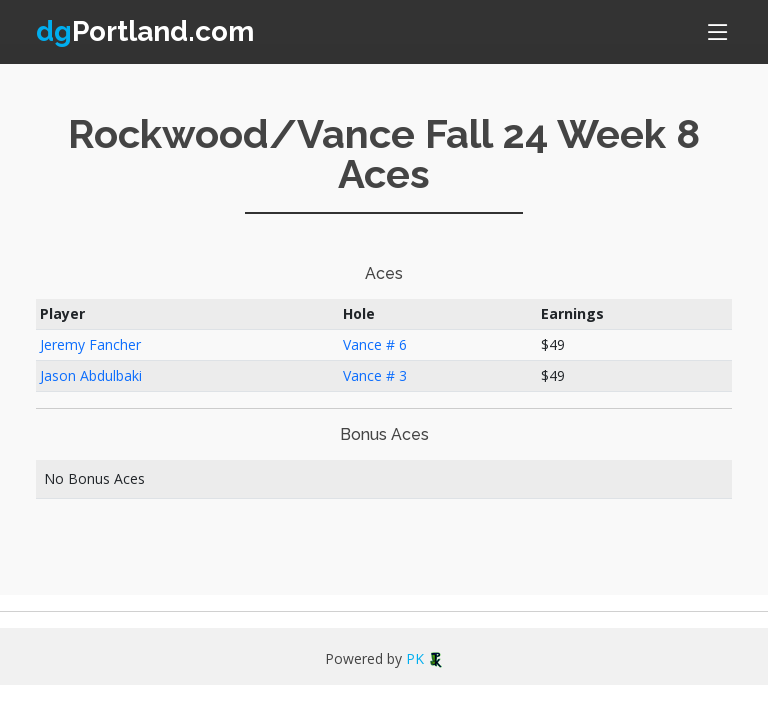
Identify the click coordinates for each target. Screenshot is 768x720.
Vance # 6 (375, 344)
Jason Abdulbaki (91, 375)
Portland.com (145, 31)
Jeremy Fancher (90, 344)
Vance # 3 (375, 375)
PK (425, 658)
